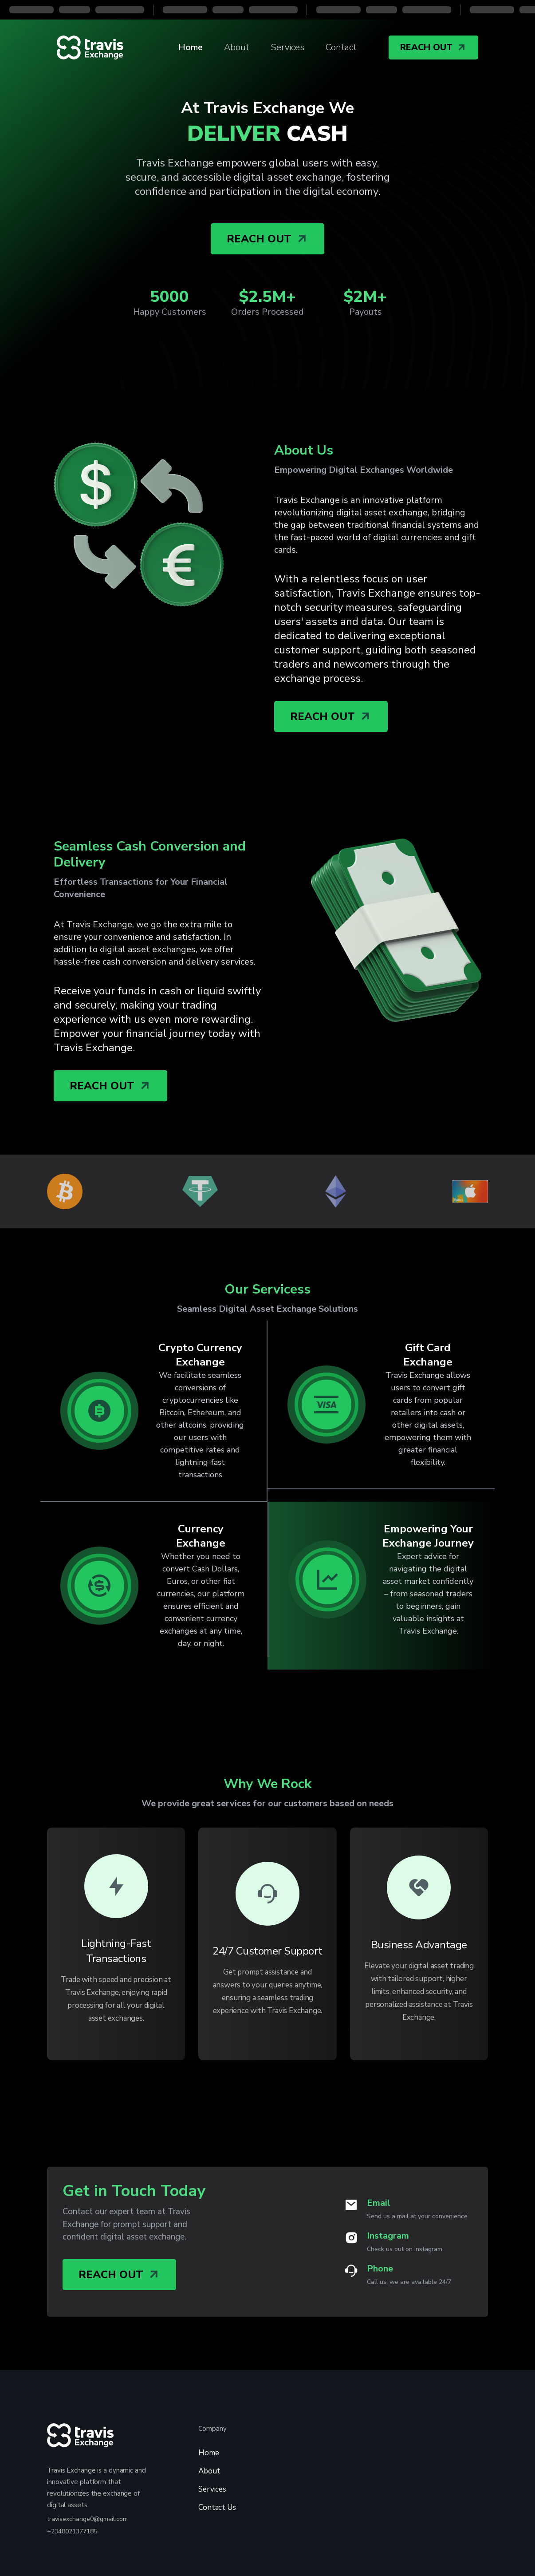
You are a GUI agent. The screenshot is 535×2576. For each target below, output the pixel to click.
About (236, 47)
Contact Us (217, 2507)
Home (190, 47)
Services (287, 47)
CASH (267, 134)
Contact (341, 47)
